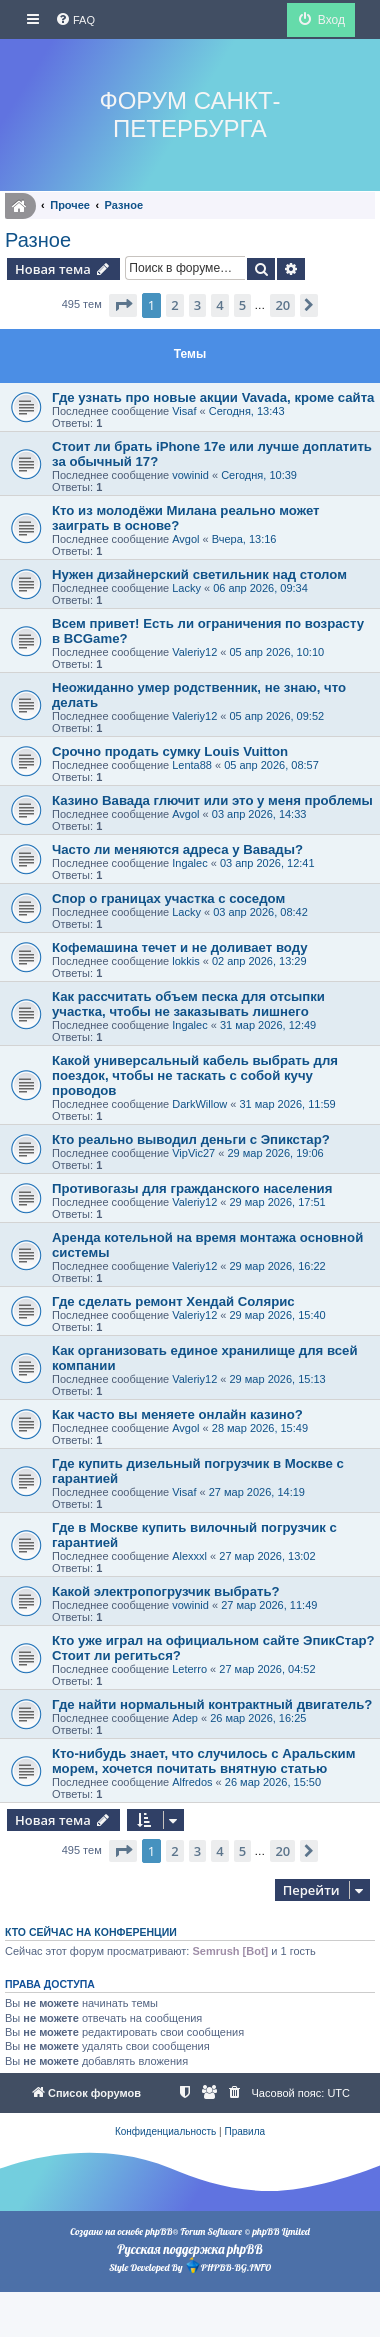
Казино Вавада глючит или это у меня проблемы (212, 800)
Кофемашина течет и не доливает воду (180, 947)
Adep (185, 1718)
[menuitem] (75, 20)
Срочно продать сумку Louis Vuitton (170, 751)
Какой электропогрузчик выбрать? (166, 1591)
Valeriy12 (194, 652)
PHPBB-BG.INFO (228, 2265)
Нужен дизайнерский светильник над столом (199, 574)
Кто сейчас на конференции (91, 1932)
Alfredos (192, 1782)
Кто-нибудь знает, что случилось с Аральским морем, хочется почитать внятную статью (203, 1761)
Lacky (186, 588)
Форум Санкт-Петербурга (189, 114)
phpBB (158, 2231)
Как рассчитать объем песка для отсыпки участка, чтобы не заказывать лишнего (188, 1004)
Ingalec (189, 863)
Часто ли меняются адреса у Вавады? (177, 849)
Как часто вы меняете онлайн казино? (177, 1414)
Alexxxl (189, 1556)
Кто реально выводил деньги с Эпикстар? (191, 1139)
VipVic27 (193, 1153)
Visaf (184, 411)
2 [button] (174, 305)
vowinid (190, 475)
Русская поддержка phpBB (189, 2249)
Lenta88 (192, 765)
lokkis (186, 961)
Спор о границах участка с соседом (168, 898)
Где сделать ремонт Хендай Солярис (173, 1301)
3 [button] (197, 305)
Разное (38, 240)
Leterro (189, 1669)
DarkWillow (199, 1104)
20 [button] (282, 305)
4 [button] (219, 305)
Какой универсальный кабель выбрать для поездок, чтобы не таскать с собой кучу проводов (195, 1075)
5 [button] (242, 305)
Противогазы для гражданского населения (192, 1188)
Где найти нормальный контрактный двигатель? (212, 1704)
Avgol (185, 539)
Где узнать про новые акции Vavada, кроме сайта (213, 397)
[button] (123, 305)
